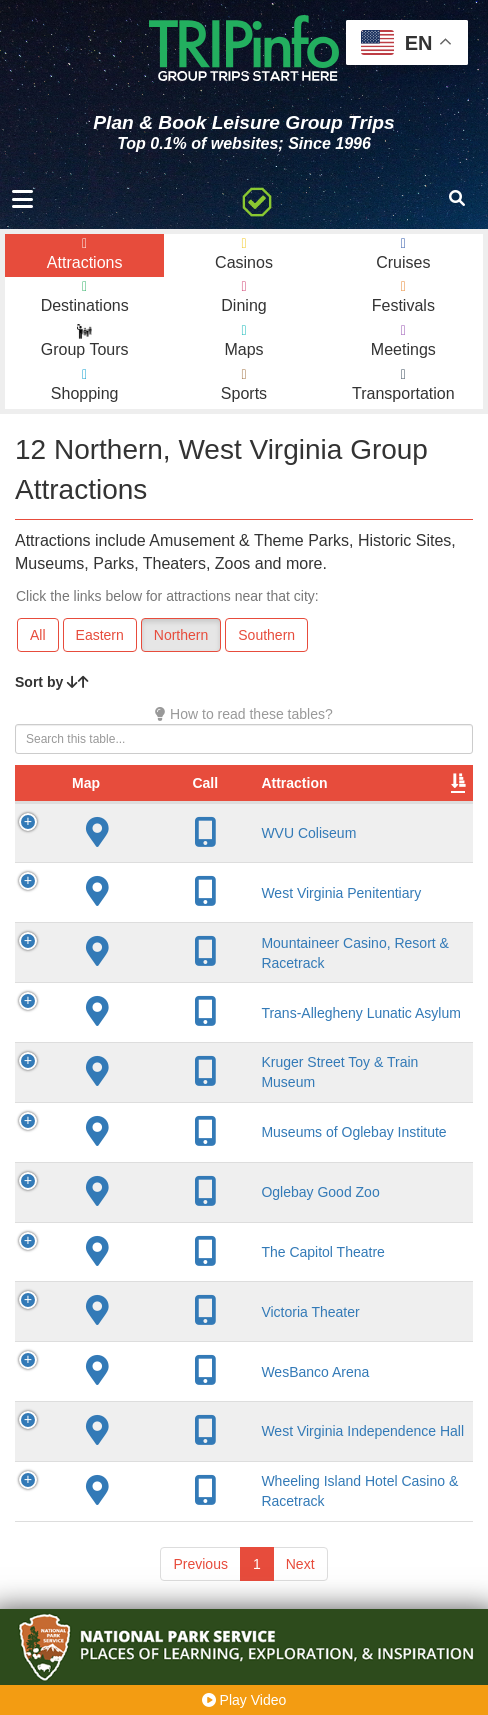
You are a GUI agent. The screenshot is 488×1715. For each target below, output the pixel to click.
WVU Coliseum (194, 853)
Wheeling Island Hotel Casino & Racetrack (197, 1520)
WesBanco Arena (201, 1392)
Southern (266, 635)
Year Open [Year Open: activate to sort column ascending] (416, 793)
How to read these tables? (244, 714)
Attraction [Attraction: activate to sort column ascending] (180, 803)
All (38, 635)
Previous (200, 1601)
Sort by (52, 682)
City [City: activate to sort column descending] (310, 803)
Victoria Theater (196, 1332)
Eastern (100, 635)
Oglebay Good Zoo (206, 1212)
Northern (181, 635)
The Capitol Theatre (208, 1272)
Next (300, 1601)
